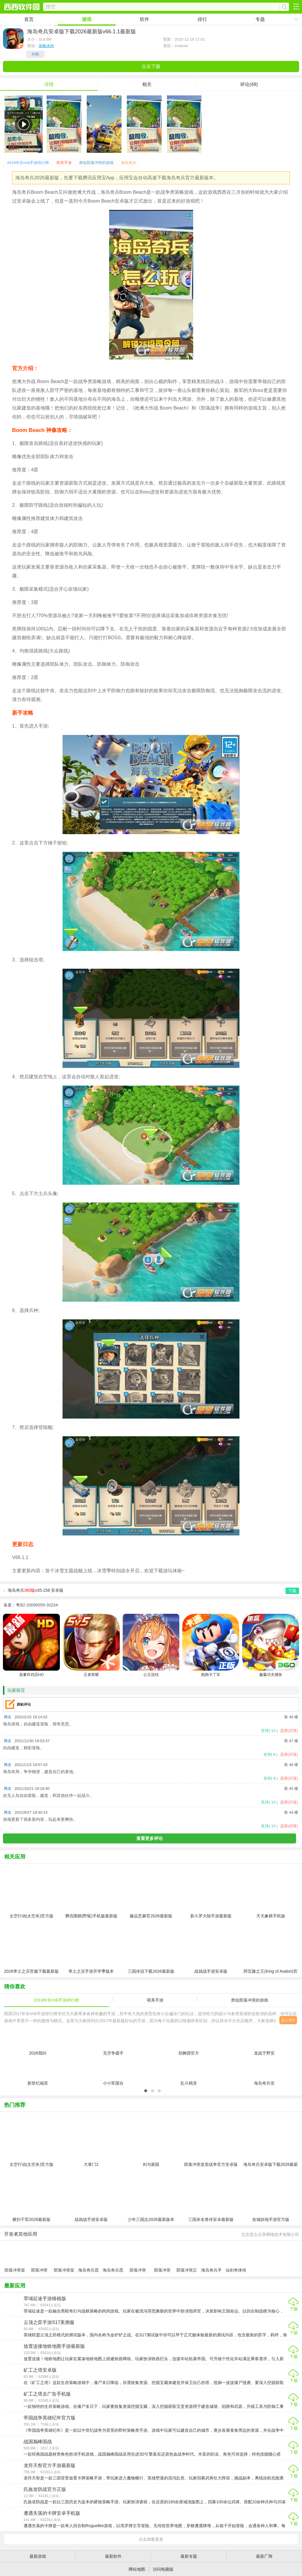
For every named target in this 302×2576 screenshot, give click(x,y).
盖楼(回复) (289, 1730)
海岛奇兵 (128, 162)
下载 (294, 2309)
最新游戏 (37, 2556)
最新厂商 (264, 2556)
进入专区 (288, 2020)
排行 (202, 19)
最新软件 (113, 2556)
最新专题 (188, 2556)
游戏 (86, 19)
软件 (144, 19)
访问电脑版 (163, 2569)
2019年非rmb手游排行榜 (28, 162)
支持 (269, 1730)
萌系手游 (64, 162)
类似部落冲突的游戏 (96, 162)
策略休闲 (46, 46)
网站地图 (137, 2569)
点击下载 (151, 66)
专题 (260, 19)
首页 (29, 19)
